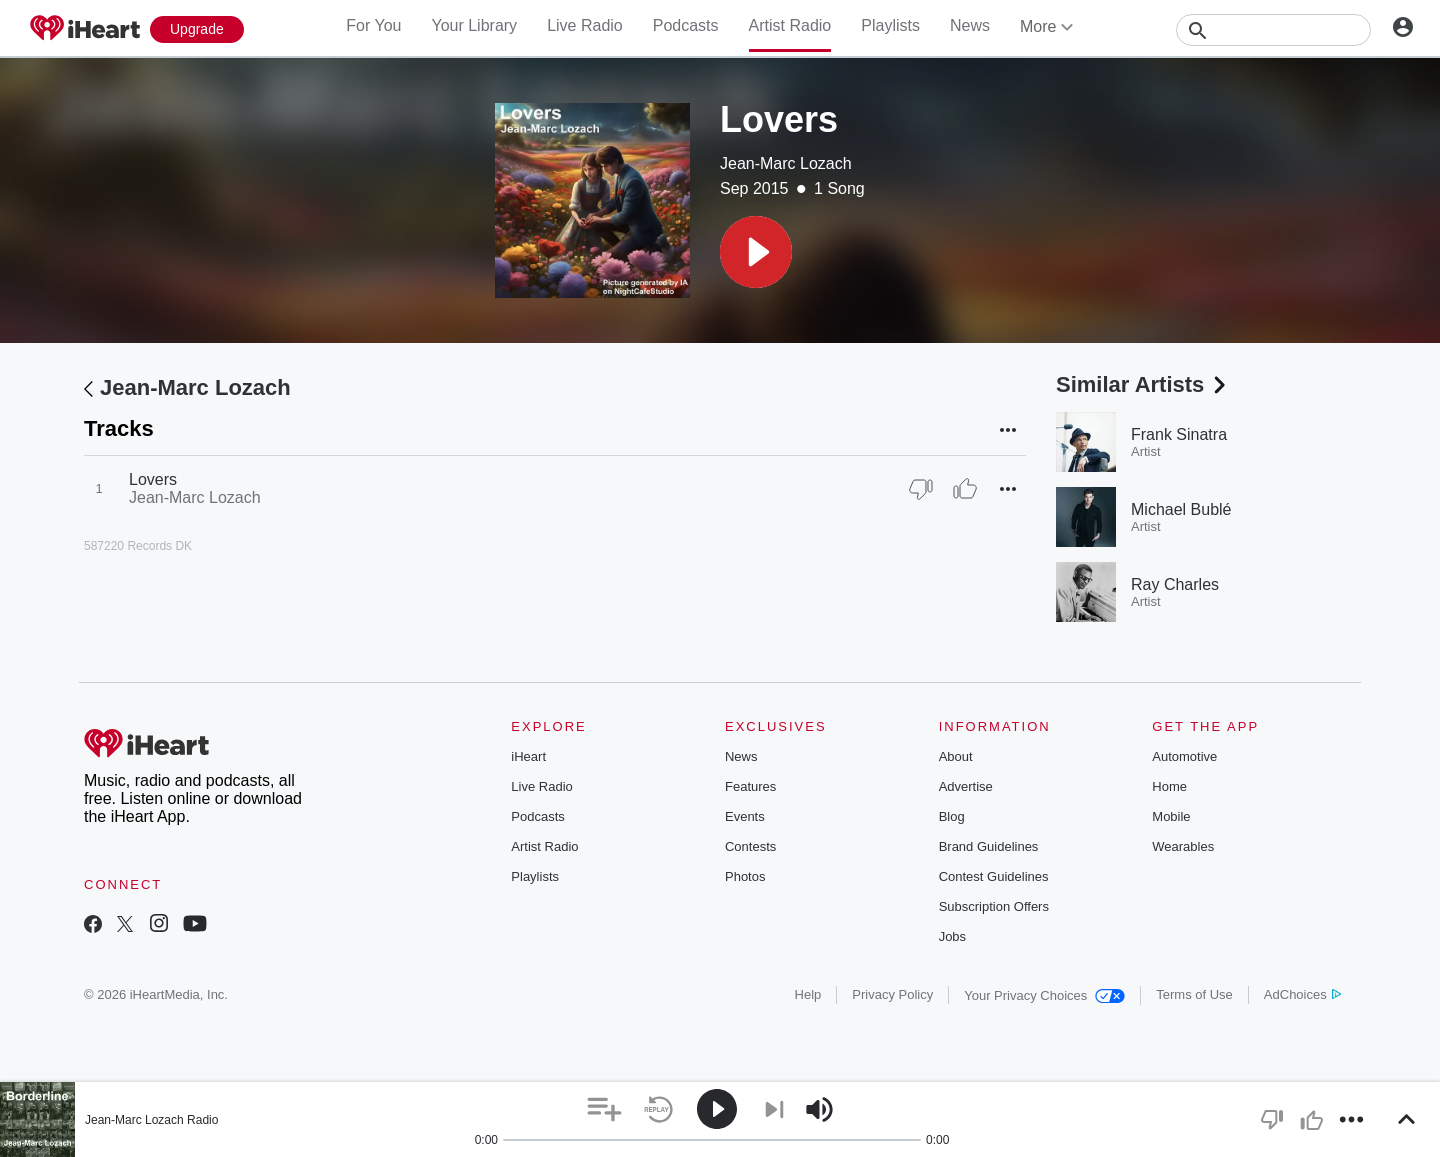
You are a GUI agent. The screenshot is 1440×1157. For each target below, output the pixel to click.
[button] (756, 252)
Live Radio (585, 25)
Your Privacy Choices (1044, 995)
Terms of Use (1194, 994)
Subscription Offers (994, 906)
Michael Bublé (1181, 509)
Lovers (153, 479)
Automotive (1184, 756)
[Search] (1273, 30)
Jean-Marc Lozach (786, 163)
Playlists (890, 25)
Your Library (474, 25)
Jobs (952, 936)
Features (750, 786)
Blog (952, 816)
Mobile (1171, 816)
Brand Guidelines (989, 846)
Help (808, 994)
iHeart (528, 756)
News (970, 25)
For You (373, 25)
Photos (745, 876)
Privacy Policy (892, 994)
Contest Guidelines (994, 876)
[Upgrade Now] (197, 29)
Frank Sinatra (1179, 434)
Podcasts (686, 25)
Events (745, 816)
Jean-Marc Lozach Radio (151, 1120)
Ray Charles (1175, 584)
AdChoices (1302, 994)
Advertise (966, 786)
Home (1169, 786)
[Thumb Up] (965, 489)
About (956, 756)
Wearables (1183, 846)
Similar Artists (1143, 384)
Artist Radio (790, 25)
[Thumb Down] (921, 489)
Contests (750, 846)
